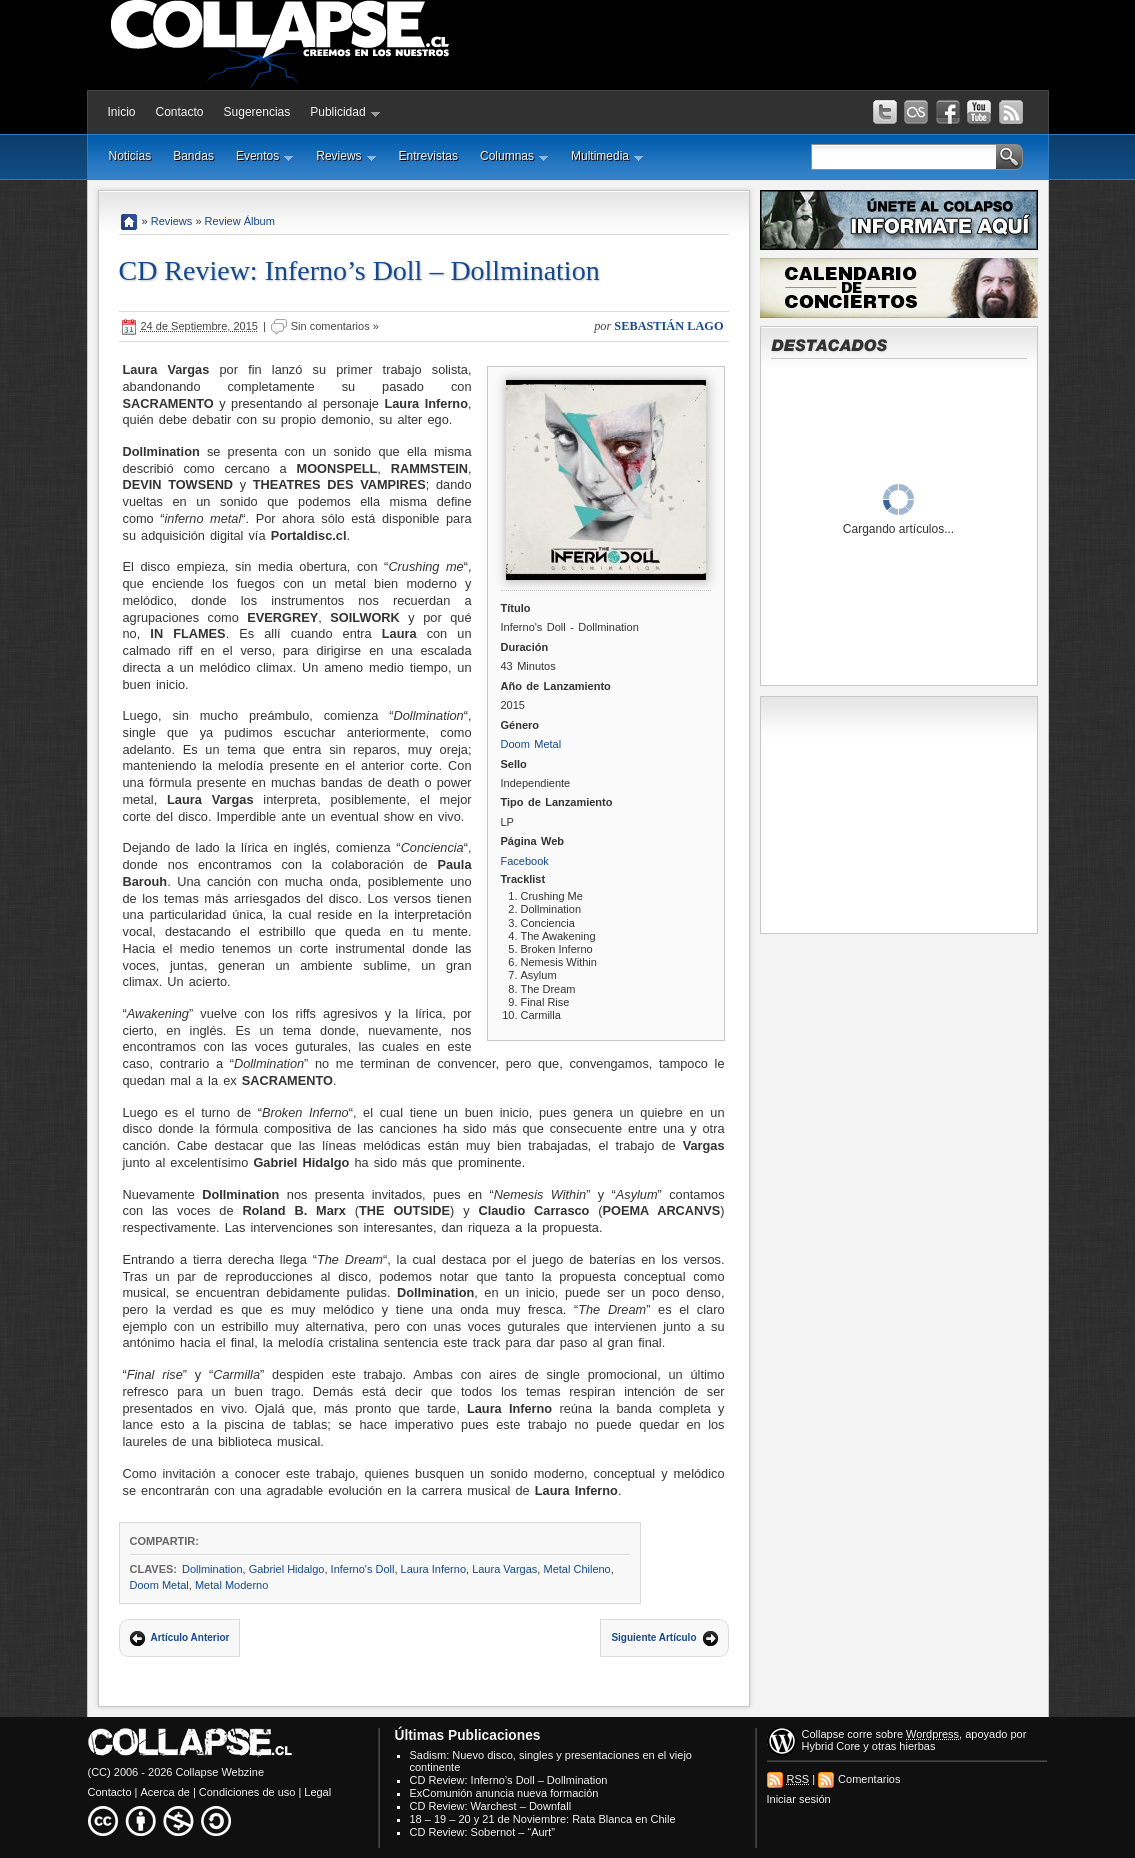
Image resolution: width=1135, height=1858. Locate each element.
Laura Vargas (504, 1569)
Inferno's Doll (363, 1569)
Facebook (525, 861)
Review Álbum (240, 221)
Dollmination (212, 1569)
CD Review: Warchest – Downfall (491, 1806)
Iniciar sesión (799, 1799)
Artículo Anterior (190, 1637)
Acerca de (165, 1792)
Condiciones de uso (247, 1792)
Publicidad (345, 112)
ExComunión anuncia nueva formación (504, 1793)
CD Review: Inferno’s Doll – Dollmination (359, 270)
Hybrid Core (831, 1746)
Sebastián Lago (668, 326)
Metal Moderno (231, 1585)
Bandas (193, 156)
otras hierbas (904, 1746)
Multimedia (607, 156)
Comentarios (869, 1779)
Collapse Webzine (220, 1772)
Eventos (265, 156)
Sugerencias (257, 112)
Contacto (180, 112)
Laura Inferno (433, 1569)
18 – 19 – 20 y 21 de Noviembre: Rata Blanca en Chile (543, 1819)
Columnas (514, 156)
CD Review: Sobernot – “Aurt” (483, 1832)
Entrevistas (428, 156)
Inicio (122, 112)
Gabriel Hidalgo (287, 1569)
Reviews (346, 156)
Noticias (130, 156)
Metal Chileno (576, 1569)
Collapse (823, 1734)
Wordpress (932, 1734)
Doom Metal (531, 744)
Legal (317, 1792)
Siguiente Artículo (653, 1637)
